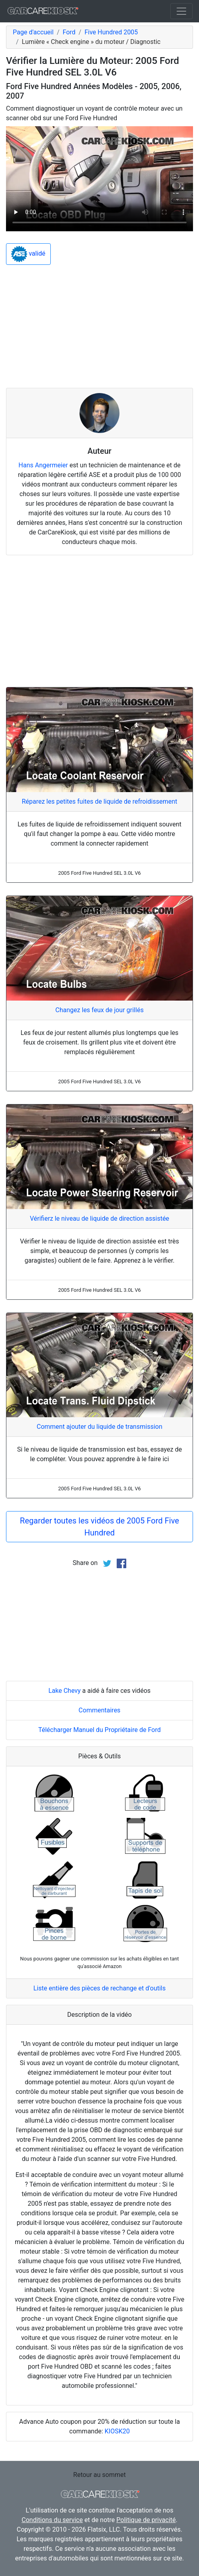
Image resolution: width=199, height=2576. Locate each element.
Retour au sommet (99, 2475)
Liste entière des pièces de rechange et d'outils (100, 1988)
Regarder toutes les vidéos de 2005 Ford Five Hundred (99, 1526)
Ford (69, 32)
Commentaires (100, 1710)
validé (28, 254)
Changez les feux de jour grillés (100, 1010)
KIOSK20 (117, 2431)
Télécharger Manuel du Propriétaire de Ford (99, 1730)
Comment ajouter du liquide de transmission (100, 1426)
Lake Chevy (64, 1690)
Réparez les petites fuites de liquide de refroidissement (99, 801)
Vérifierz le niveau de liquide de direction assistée (99, 1218)
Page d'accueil (33, 32)
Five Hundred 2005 (111, 32)
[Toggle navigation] (181, 11)
